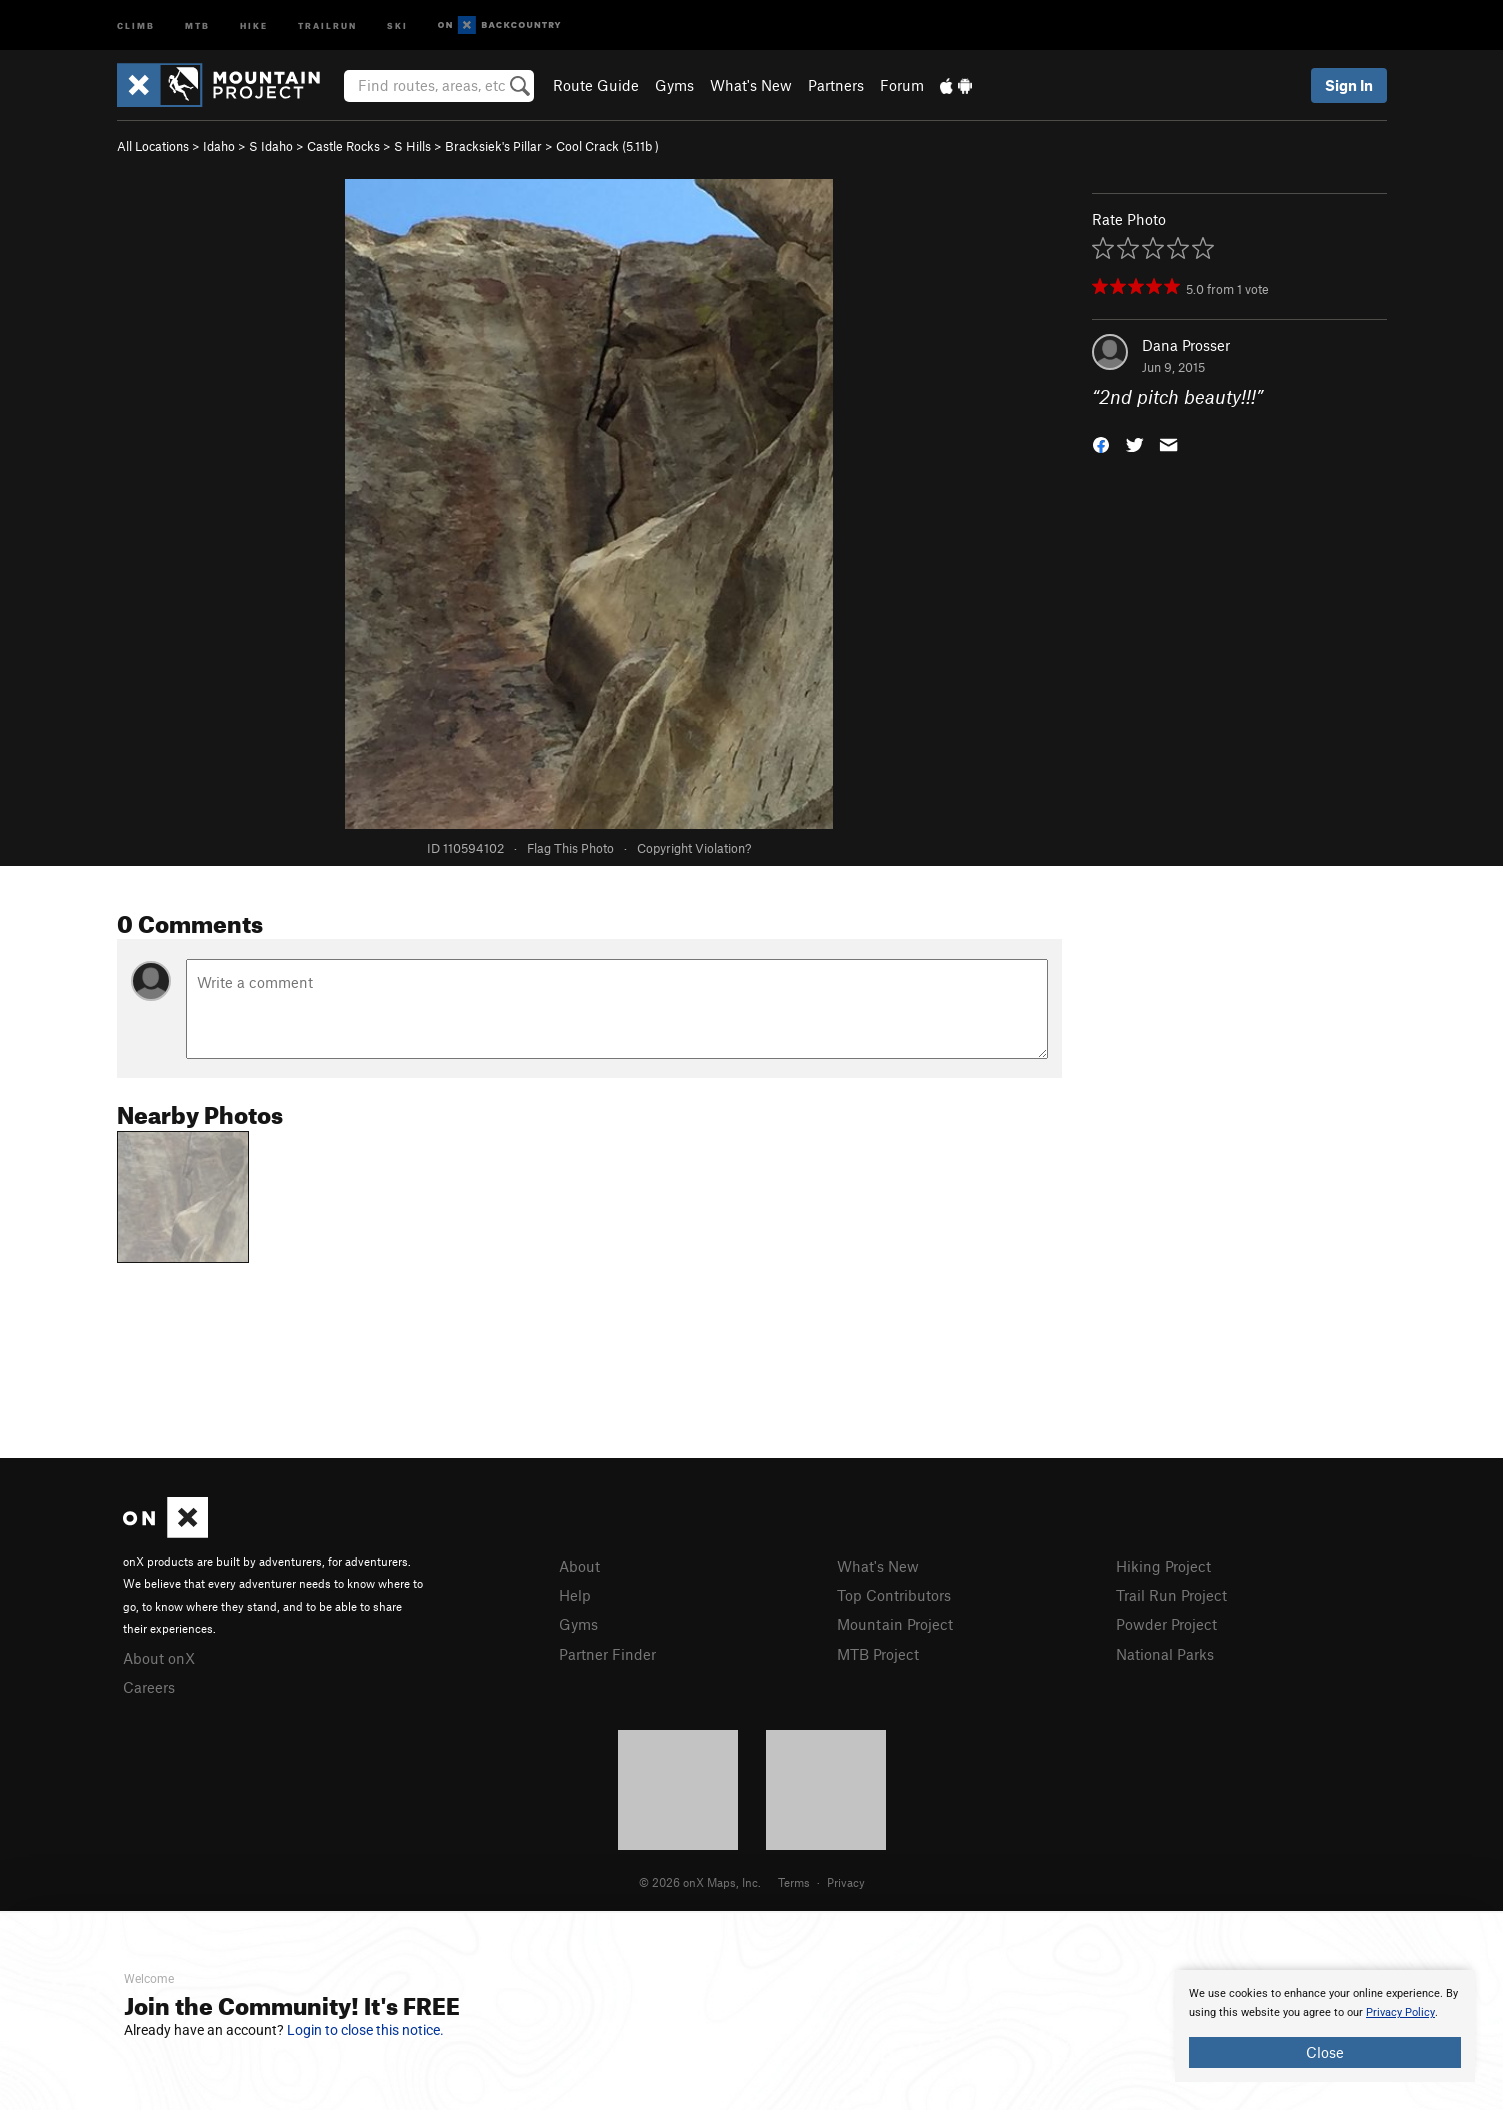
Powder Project (1166, 1624)
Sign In (1349, 85)
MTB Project (878, 1654)
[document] (1325, 2026)
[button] (1101, 443)
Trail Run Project (1171, 1595)
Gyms (674, 85)
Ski (397, 24)
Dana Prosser (1186, 345)
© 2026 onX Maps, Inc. (700, 1882)
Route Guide (596, 85)
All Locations (153, 146)
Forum (902, 85)
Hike (254, 24)
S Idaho (271, 146)
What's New (751, 85)
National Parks (1165, 1654)
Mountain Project (895, 1624)
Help (575, 1595)
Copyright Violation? (694, 848)
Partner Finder (607, 1654)
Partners (836, 85)
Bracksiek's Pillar (493, 146)
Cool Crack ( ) (607, 146)
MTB (197, 24)
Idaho (219, 146)
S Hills (412, 146)
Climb (136, 24)
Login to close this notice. (365, 2030)
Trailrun (327, 24)
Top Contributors (894, 1595)
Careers (149, 1687)
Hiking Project (1163, 1566)
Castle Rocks (343, 146)
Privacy (846, 1882)
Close (1325, 2052)
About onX (159, 1658)
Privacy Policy (1400, 2012)
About (579, 1566)
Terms (794, 1882)
